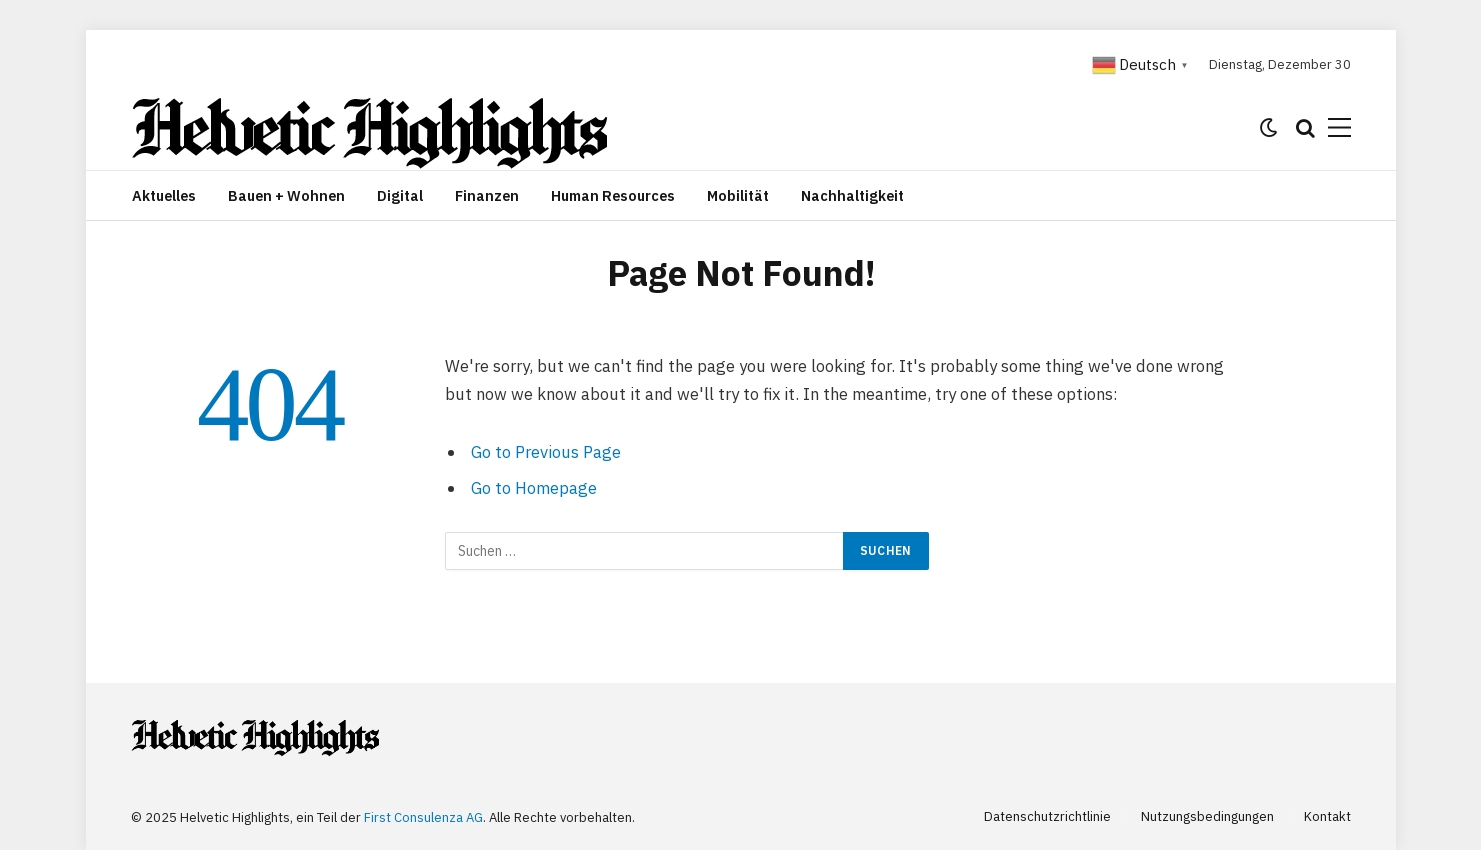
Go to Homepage (534, 488)
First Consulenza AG (423, 817)
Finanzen (487, 195)
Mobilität (738, 195)
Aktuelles (164, 195)
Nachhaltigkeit (852, 195)
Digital (400, 195)
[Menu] (1339, 127)
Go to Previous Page (546, 452)
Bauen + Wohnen (286, 195)
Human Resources (613, 195)
